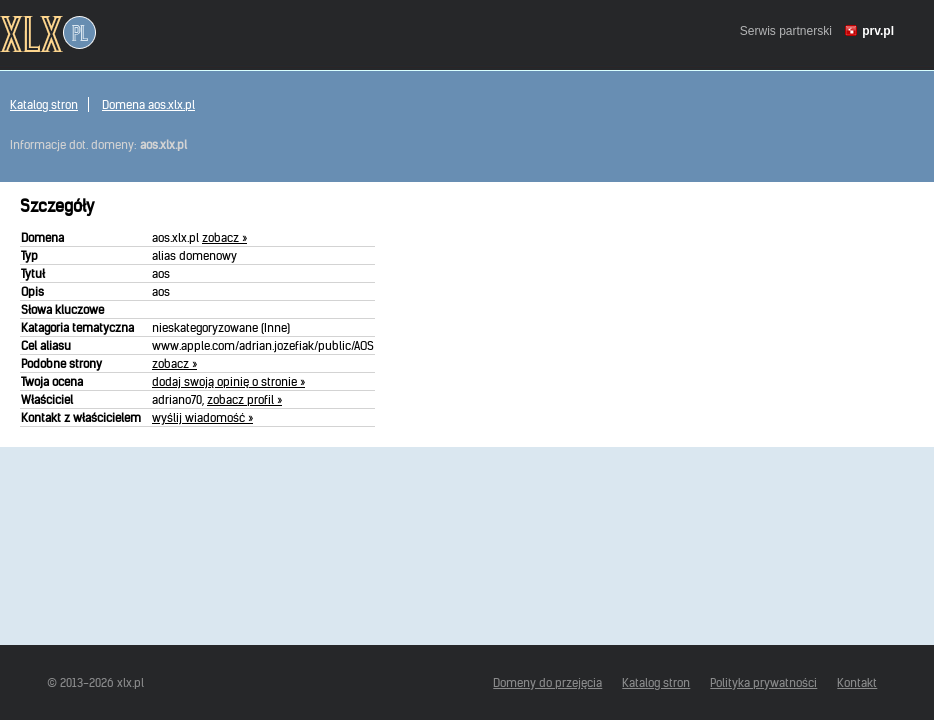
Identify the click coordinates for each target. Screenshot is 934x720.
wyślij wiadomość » (202, 417)
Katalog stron (44, 104)
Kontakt (857, 682)
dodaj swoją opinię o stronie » (228, 381)
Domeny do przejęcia (547, 682)
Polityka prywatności (763, 682)
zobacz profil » (244, 399)
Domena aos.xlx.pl (148, 104)
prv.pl (878, 31)
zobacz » (224, 237)
